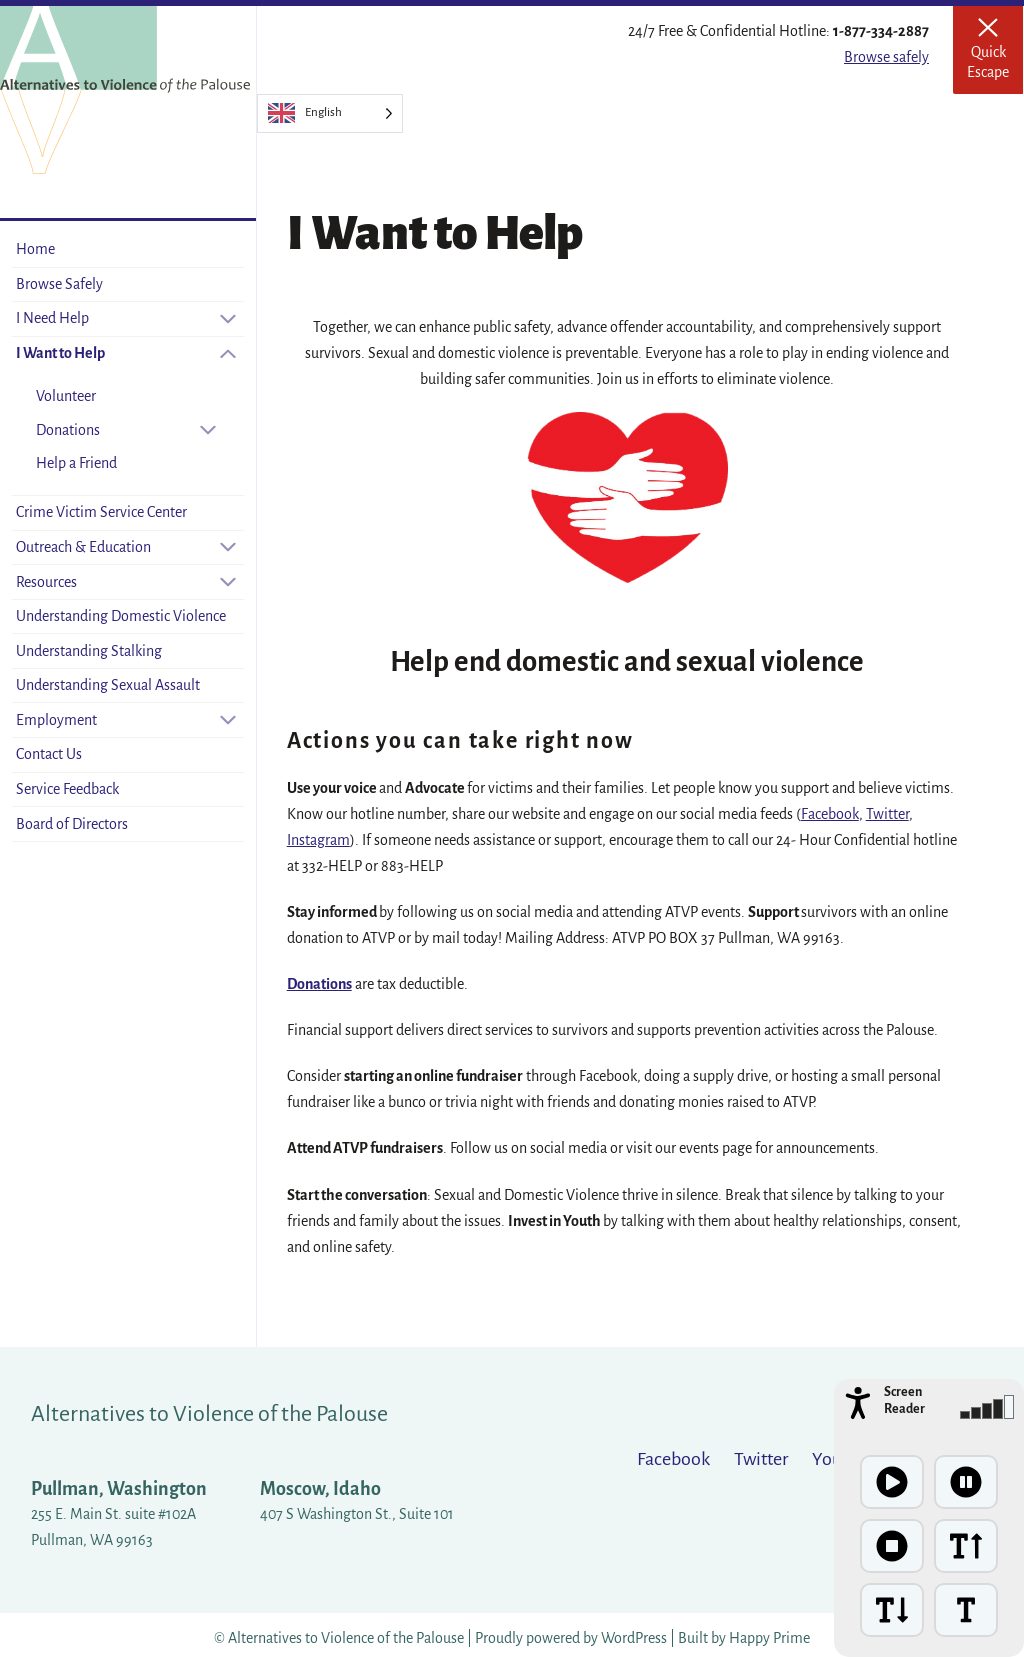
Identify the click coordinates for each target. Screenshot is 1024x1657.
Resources (46, 582)
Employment (56, 720)
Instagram (318, 840)
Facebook (830, 814)
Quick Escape (995, 56)
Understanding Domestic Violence (121, 616)
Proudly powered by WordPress (572, 1638)
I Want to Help (60, 353)
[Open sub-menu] (228, 318)
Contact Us (49, 754)
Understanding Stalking (89, 651)
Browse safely (886, 57)
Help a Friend (76, 463)
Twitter (887, 814)
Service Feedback (67, 789)
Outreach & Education (83, 547)
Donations (68, 430)
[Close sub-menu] (228, 353)
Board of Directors (72, 824)
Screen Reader (904, 1400)
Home (35, 249)
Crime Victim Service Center (101, 512)
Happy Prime (769, 1638)
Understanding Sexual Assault (108, 685)
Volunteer (66, 396)
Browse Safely (59, 284)
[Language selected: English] (330, 113)
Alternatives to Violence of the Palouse (209, 1414)
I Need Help (52, 318)
